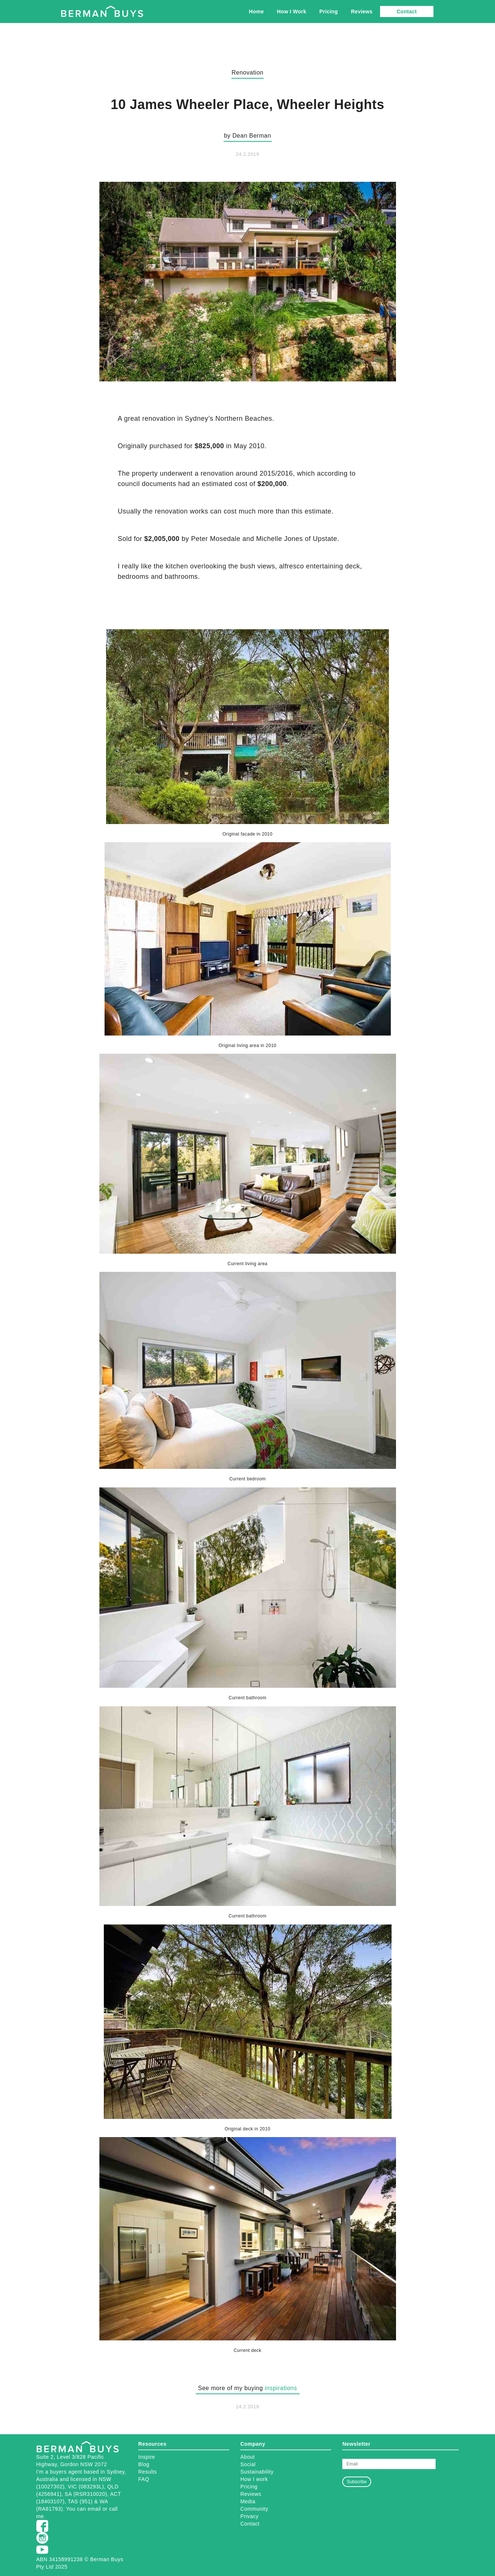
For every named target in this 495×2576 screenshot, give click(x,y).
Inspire (146, 2457)
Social (247, 2464)
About (247, 2457)
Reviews (361, 11)
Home (256, 11)
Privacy (249, 2516)
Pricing (328, 11)
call (113, 2509)
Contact (407, 11)
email (94, 2509)
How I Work (291, 11)
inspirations (281, 2388)
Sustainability (257, 2472)
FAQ (143, 2479)
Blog (143, 2464)
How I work (254, 2479)
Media (247, 2501)
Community (254, 2509)
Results (147, 2472)
